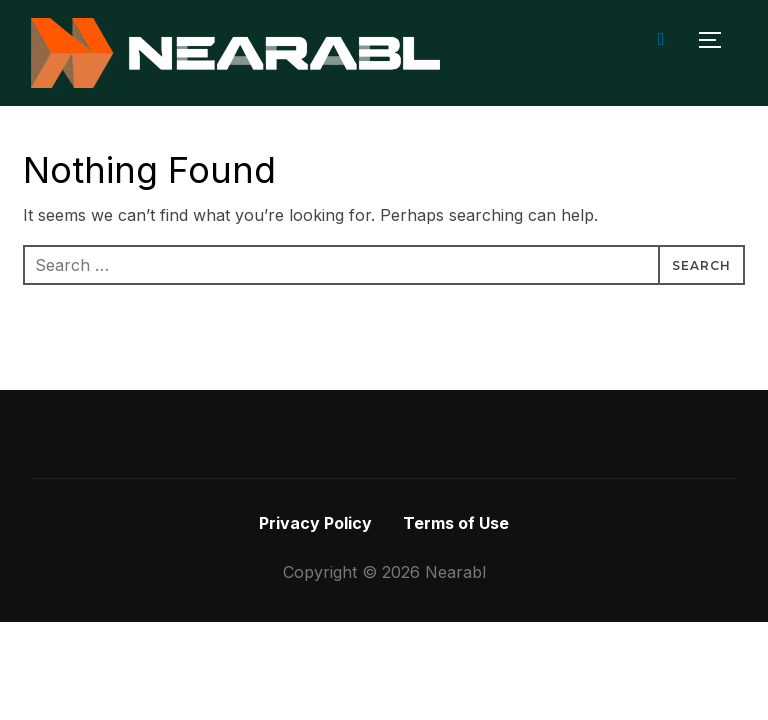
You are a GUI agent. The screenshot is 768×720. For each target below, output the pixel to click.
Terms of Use (456, 523)
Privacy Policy (315, 523)
